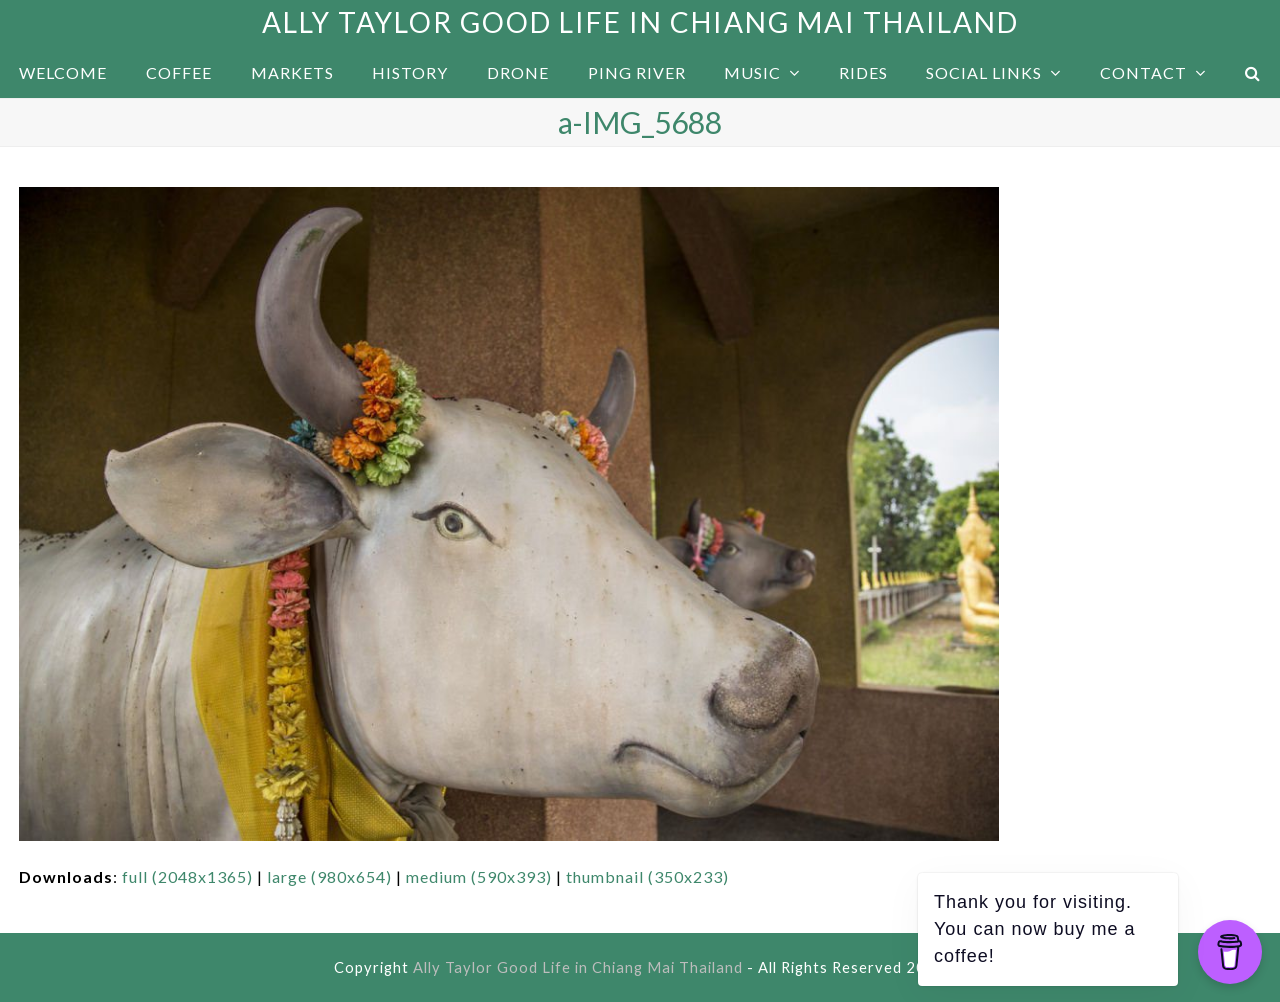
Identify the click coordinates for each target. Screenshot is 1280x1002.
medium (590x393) (479, 876)
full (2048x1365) (187, 876)
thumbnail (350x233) (647, 876)
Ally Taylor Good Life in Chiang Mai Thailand (640, 22)
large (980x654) (329, 876)
